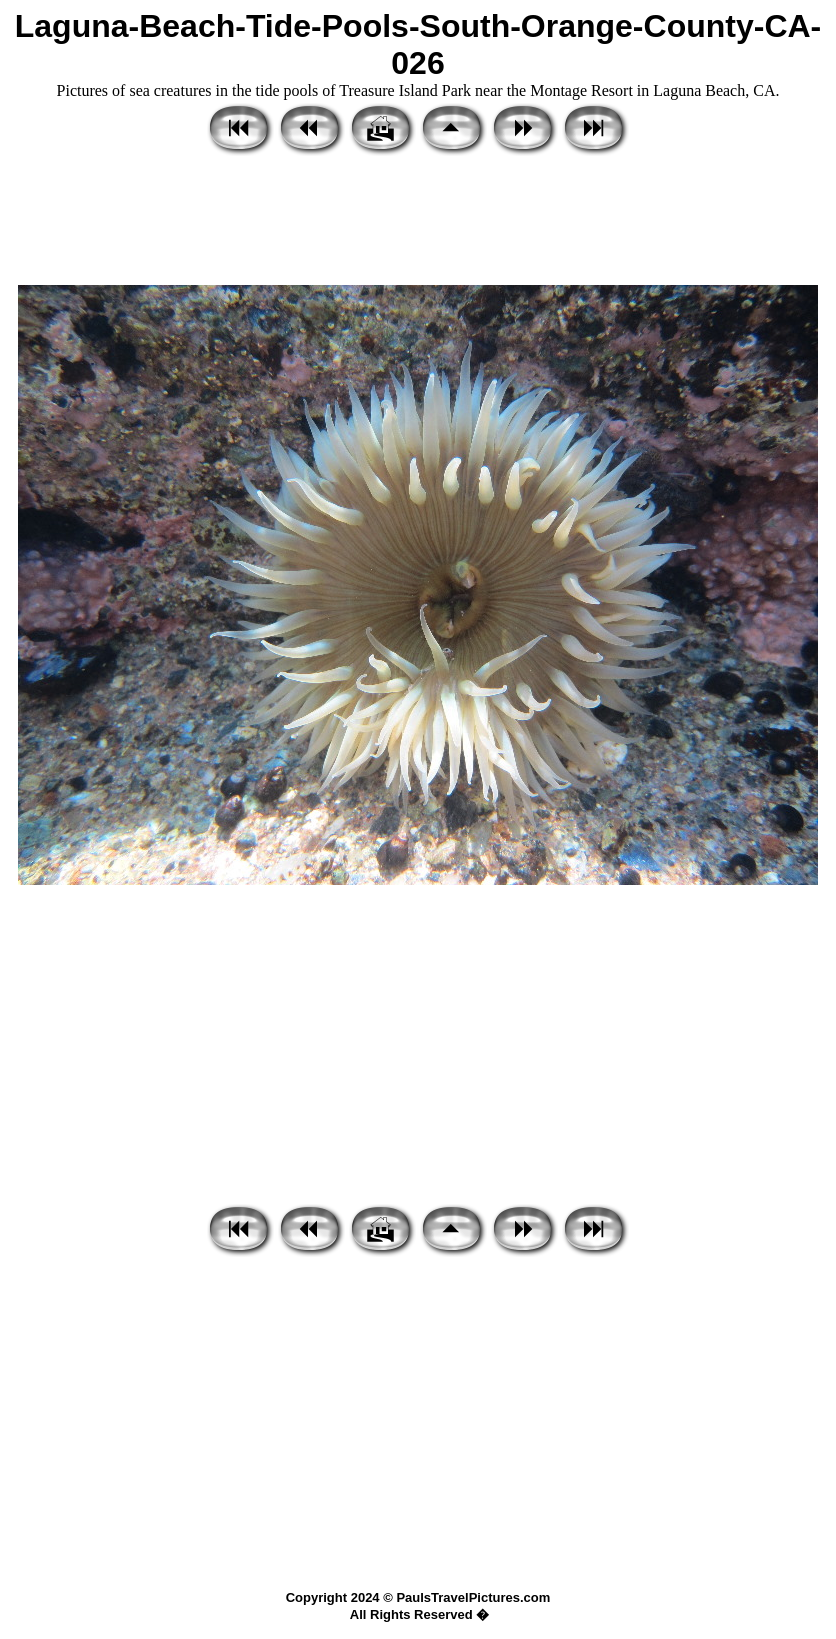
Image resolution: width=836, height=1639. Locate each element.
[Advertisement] (418, 222)
